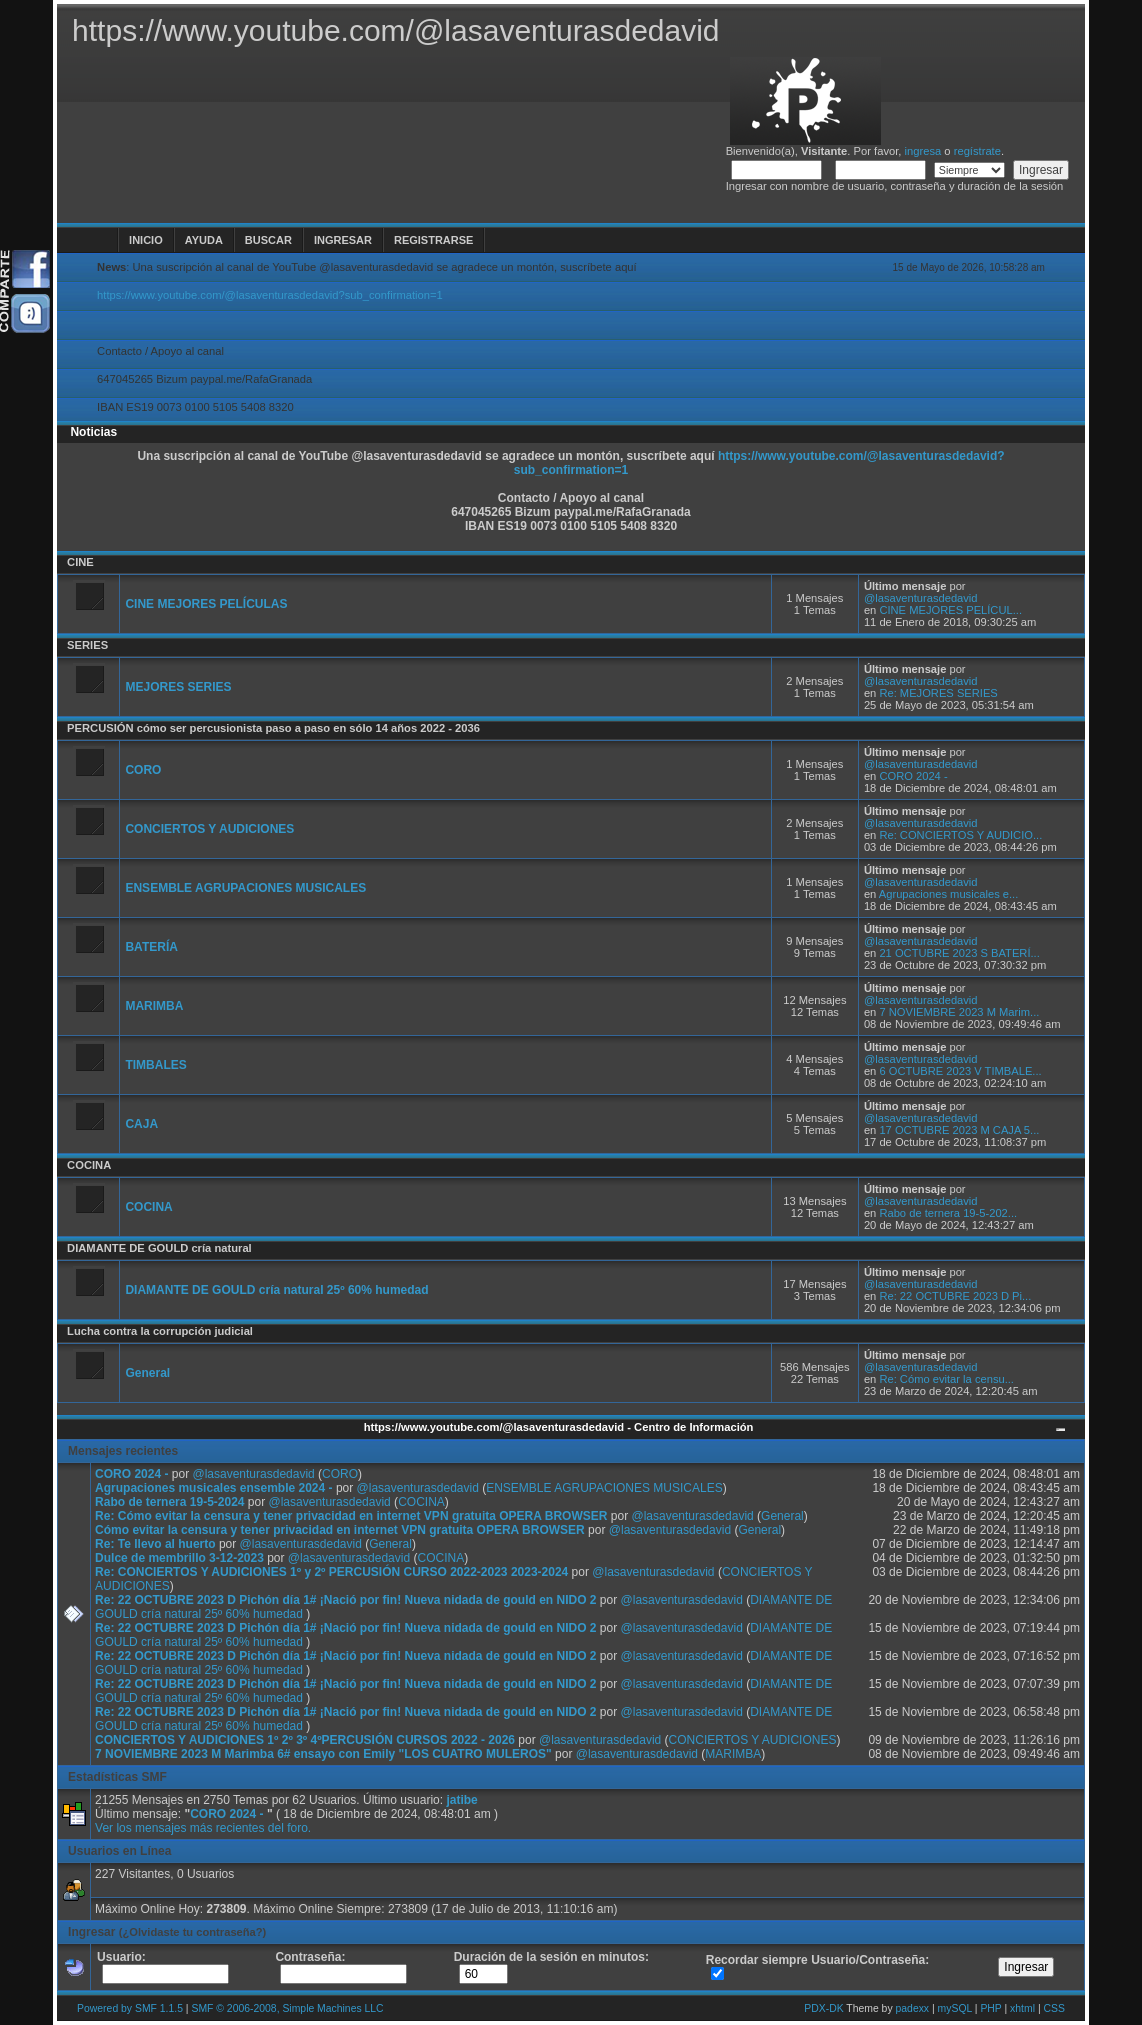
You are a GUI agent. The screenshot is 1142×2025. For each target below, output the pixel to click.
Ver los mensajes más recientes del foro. (203, 1828)
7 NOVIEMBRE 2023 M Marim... (959, 1012)
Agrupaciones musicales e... (949, 894)
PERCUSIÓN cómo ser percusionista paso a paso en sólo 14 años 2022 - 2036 (273, 728)
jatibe (461, 1800)
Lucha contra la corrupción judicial (160, 1331)
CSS (1053, 2008)
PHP (990, 2008)
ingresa (923, 151)
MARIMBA (154, 1006)
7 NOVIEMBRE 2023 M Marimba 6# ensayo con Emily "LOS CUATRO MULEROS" (323, 1754)
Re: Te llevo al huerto (155, 1544)
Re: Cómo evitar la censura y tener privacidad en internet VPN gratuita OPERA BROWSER (351, 1516)
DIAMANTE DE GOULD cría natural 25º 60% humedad (276, 1290)
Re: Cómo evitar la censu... (946, 1379)
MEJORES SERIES (178, 687)
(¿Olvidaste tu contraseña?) (193, 1932)
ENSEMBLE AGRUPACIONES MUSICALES (245, 888)
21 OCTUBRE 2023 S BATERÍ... (959, 953)
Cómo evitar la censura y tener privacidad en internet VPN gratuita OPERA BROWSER (340, 1530)
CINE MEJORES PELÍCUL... (950, 610)
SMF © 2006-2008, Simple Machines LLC (287, 2008)
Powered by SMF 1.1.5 (130, 2008)
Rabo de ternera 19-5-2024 (169, 1502)
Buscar (268, 240)
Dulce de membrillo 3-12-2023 (179, 1558)
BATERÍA (151, 947)
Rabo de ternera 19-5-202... (948, 1213)
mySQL (955, 2008)
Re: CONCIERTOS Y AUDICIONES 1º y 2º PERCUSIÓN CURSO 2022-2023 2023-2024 (331, 1572)
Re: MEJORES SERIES (938, 693)
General (147, 1373)
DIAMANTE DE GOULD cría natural (159, 1248)
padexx (913, 2008)
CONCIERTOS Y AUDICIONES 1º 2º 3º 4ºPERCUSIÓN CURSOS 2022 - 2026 (305, 1740)
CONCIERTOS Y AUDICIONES (209, 829)
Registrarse (433, 240)
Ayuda (204, 240)
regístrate (977, 151)
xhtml (1022, 2008)
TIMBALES (155, 1065)
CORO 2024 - (913, 776)
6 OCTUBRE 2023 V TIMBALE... (960, 1071)
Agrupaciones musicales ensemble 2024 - (215, 1488)
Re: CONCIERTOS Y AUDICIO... (960, 835)
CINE (80, 562)
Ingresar (343, 240)
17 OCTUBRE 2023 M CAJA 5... (959, 1130)
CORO (143, 770)
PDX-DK (823, 2008)
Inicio (146, 240)
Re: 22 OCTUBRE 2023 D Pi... (955, 1296)
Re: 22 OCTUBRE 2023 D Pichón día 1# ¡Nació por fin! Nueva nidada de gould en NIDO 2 (345, 1600)
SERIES (87, 645)
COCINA (89, 1165)
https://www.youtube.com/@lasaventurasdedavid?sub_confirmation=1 (270, 295)
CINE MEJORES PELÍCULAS (206, 604)
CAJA (141, 1124)
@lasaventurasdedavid (921, 598)
